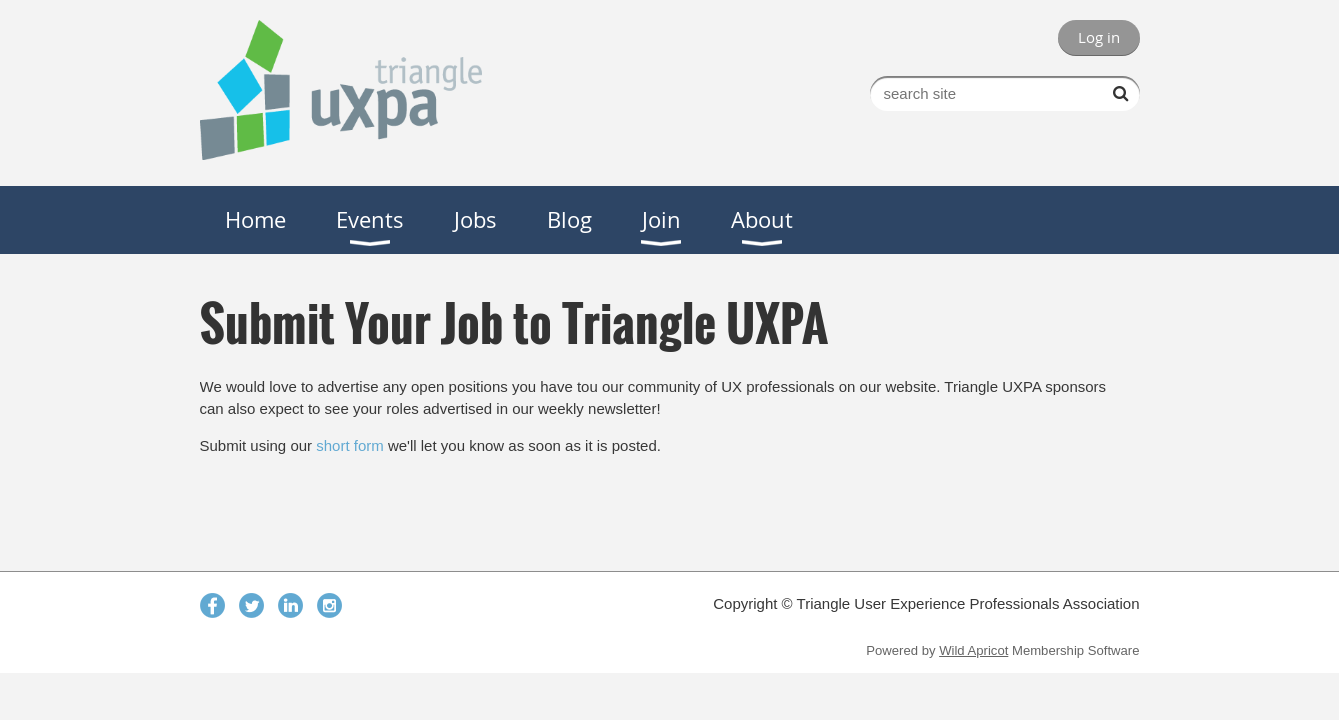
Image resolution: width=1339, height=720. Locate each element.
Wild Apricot (973, 650)
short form (350, 445)
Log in (1099, 37)
